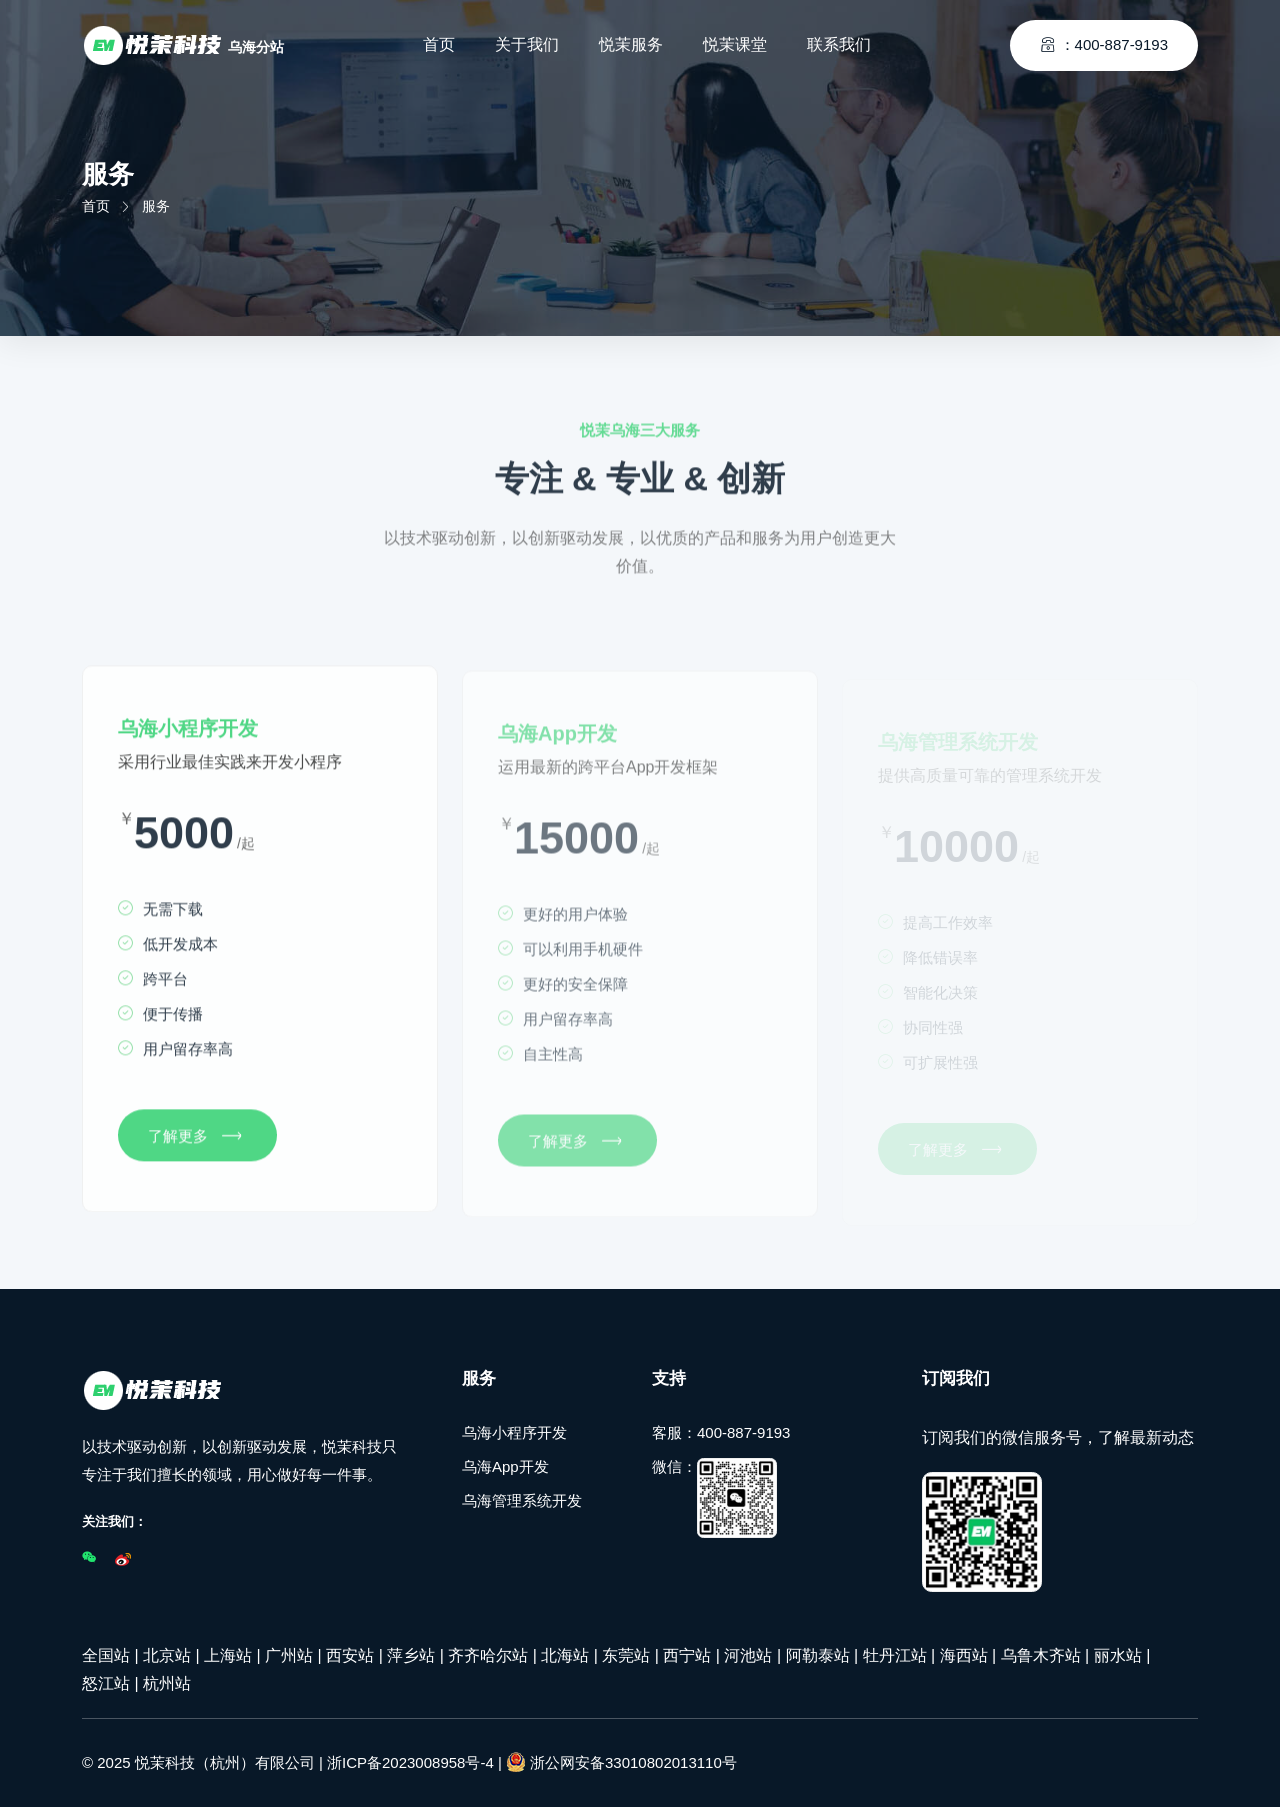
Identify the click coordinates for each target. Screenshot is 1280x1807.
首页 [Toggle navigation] (439, 44)
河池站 (748, 1655)
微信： (714, 1498)
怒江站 (106, 1683)
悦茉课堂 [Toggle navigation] (735, 44)
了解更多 (195, 1140)
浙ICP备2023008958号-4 (410, 1762)
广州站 (289, 1655)
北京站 (167, 1655)
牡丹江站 (895, 1655)
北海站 (565, 1655)
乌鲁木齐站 (1041, 1655)
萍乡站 (411, 1655)
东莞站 (626, 1655)
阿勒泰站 (818, 1655)
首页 (96, 206)
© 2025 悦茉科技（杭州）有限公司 (198, 1762)
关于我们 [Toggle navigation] (527, 44)
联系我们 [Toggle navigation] (839, 44)
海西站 (964, 1655)
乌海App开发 (505, 1466)
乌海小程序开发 (514, 1432)
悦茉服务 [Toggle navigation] (631, 44)
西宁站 (687, 1655)
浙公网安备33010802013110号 (621, 1762)
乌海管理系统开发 (522, 1500)
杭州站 (167, 1683)
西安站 (350, 1655)
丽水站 (1118, 1655)
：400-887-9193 (1104, 44)
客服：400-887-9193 (721, 1432)
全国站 (106, 1655)
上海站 (228, 1655)
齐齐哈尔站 (488, 1655)
